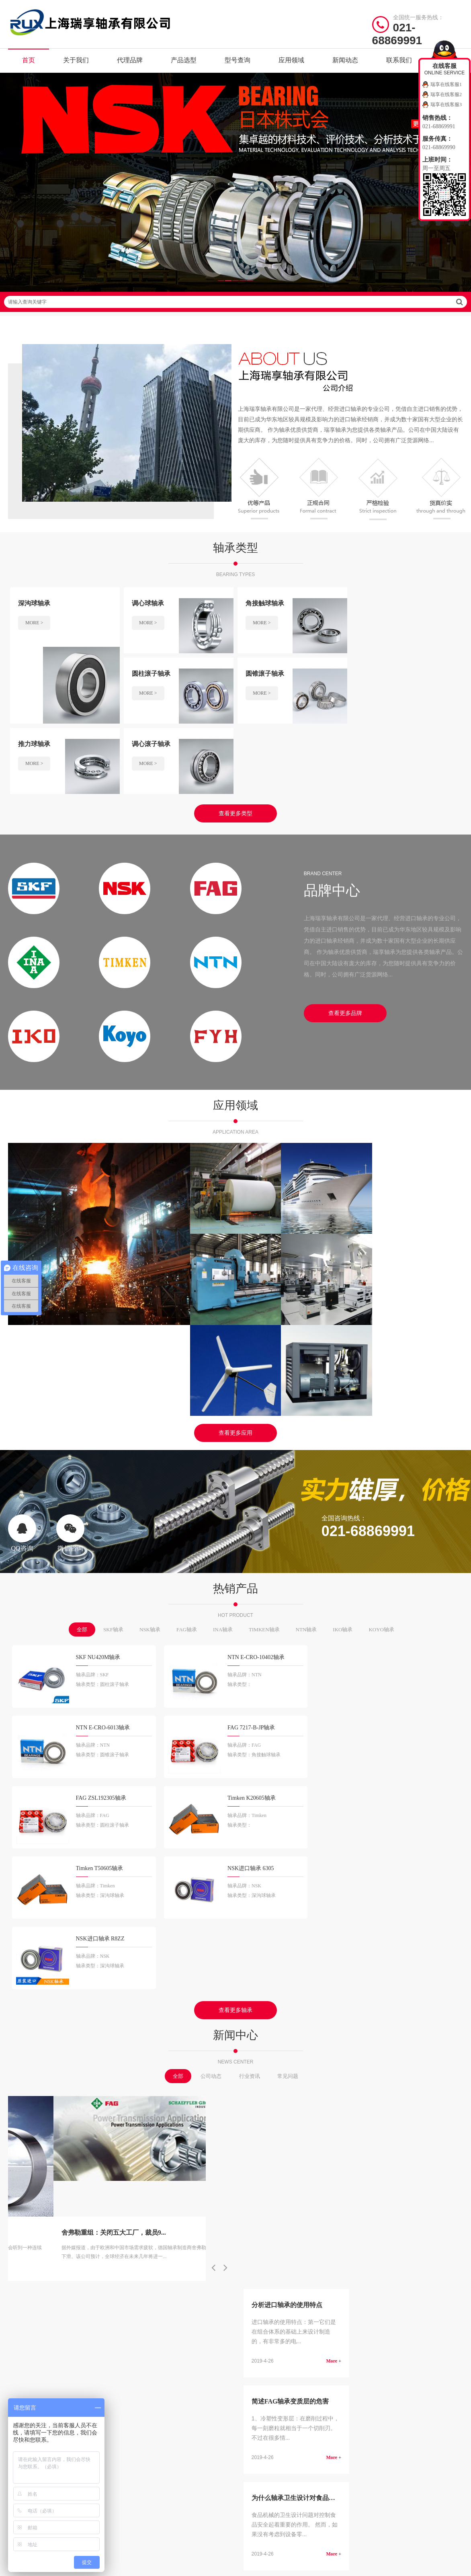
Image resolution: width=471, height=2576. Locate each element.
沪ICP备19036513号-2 (179, 2346)
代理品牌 (130, 60)
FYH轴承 (136, 2246)
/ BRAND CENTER (160, 2175)
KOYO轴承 (381, 1478)
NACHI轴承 (139, 2259)
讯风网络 (451, 2346)
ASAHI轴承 (190, 2259)
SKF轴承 (113, 1478)
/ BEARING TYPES (278, 2175)
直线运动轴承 (259, 2271)
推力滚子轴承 (259, 2259)
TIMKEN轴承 (264, 1478)
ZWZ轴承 (136, 2284)
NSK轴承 (149, 1478)
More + (333, 1875)
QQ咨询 (22, 1381)
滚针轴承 (305, 2234)
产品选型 (184, 60)
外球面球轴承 (310, 2259)
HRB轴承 (136, 2271)
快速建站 (19, 2323)
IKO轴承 (342, 1478)
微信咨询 (70, 1381)
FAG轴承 (186, 1478)
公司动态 (211, 1783)
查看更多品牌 (345, 943)
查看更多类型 (235, 743)
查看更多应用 (235, 1281)
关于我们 (76, 60)
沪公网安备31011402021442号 (250, 2346)
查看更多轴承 (235, 1718)
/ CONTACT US (392, 2175)
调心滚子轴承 (259, 2234)
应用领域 (291, 60)
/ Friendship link (39, 2300)
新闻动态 (345, 60)
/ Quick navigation (41, 2175)
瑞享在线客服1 (446, 84)
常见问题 (287, 1783)
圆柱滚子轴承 (310, 2209)
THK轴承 (187, 2246)
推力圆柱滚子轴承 (264, 2246)
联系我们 (399, 60)
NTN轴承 (306, 1478)
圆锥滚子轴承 (259, 2221)
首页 (28, 60)
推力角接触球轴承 (315, 2246)
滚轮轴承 (305, 2284)
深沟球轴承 (257, 2196)
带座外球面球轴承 (264, 2284)
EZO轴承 (187, 2284)
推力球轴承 (308, 2221)
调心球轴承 (308, 2196)
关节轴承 (305, 2271)
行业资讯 (249, 1783)
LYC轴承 (187, 2271)
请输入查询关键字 (235, 302)
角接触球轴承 (259, 2209)
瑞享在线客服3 (446, 104)
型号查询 (237, 60)
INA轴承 (223, 1478)
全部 (82, 1478)
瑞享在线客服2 (446, 94)
